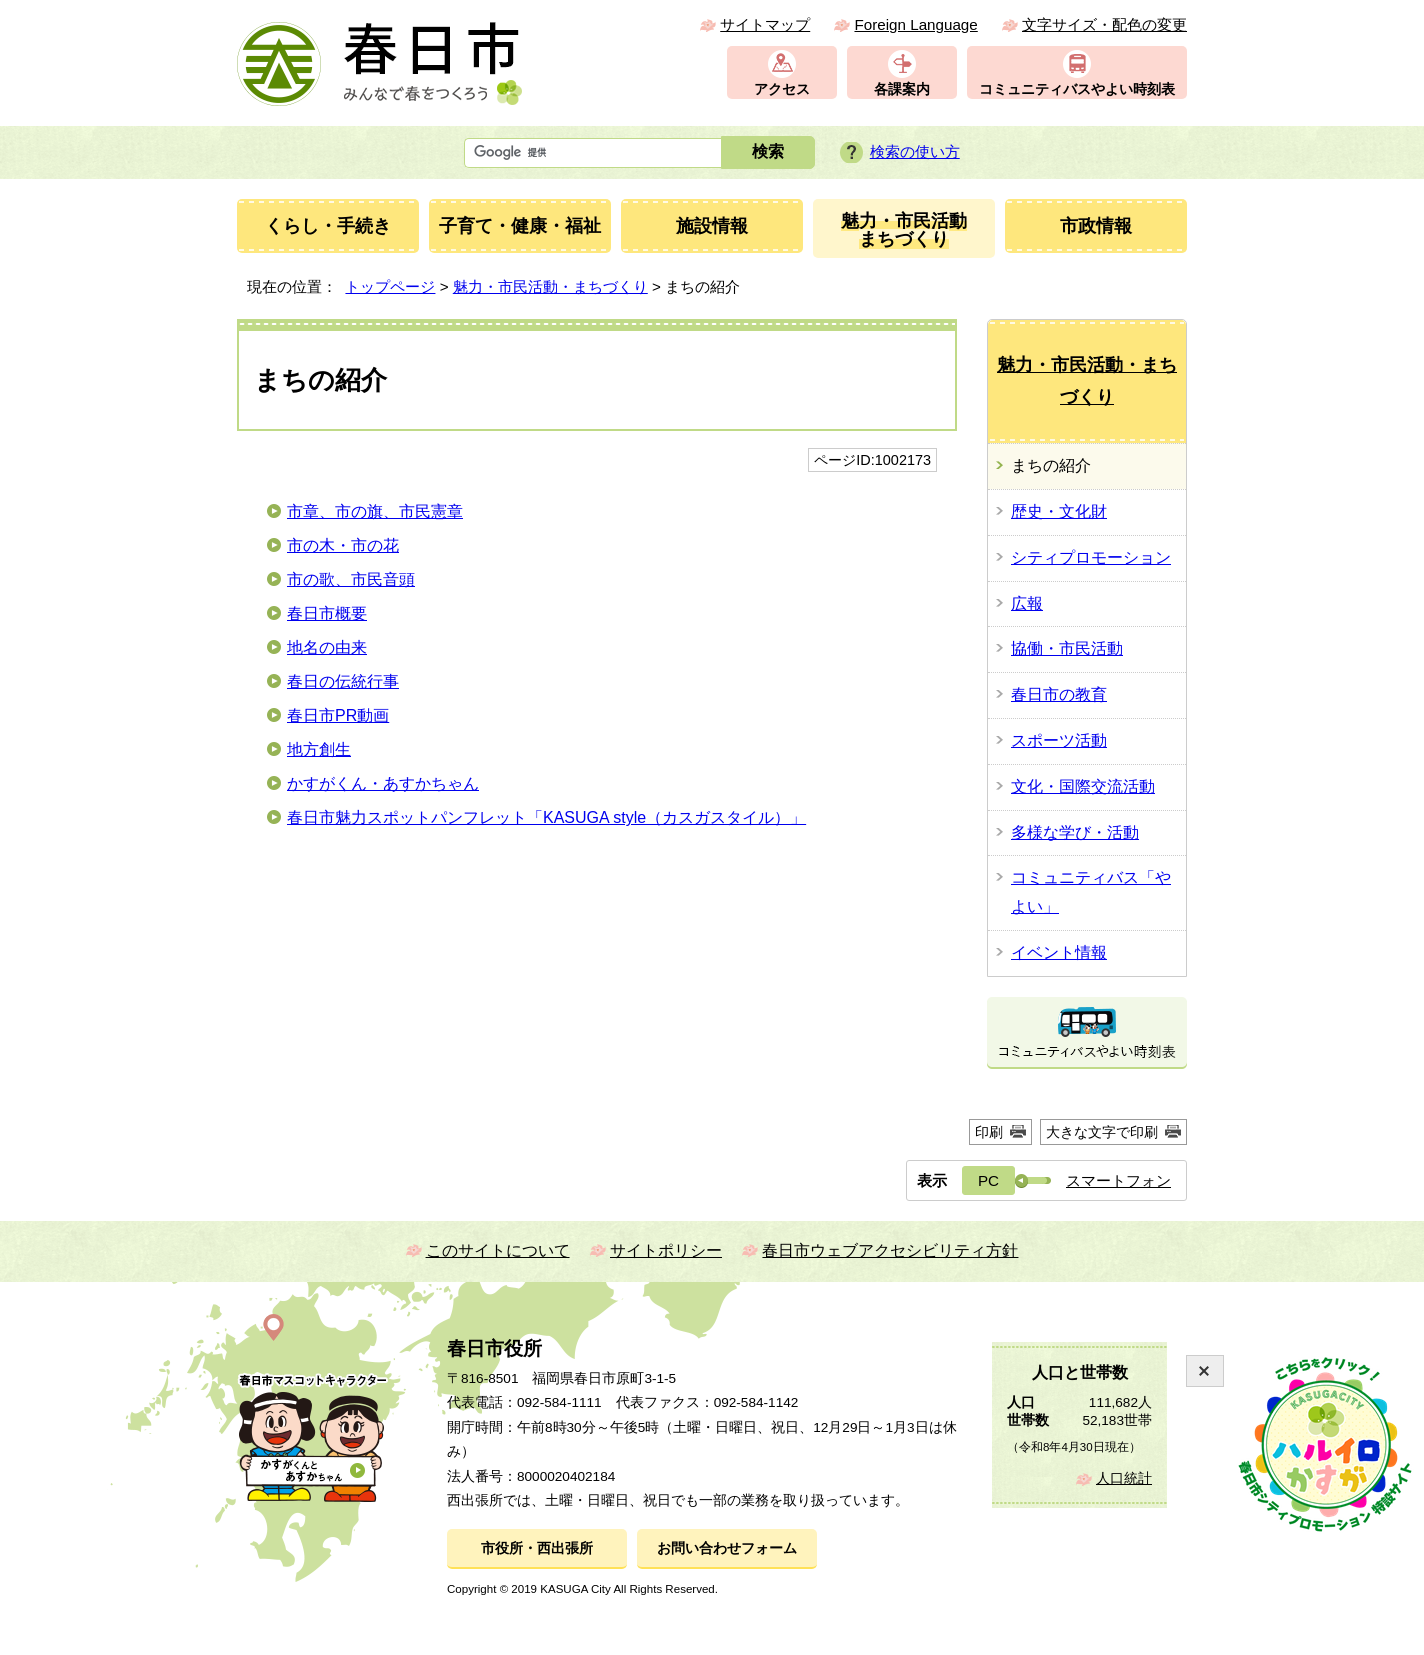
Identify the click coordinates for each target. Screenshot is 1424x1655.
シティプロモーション (1091, 557)
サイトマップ (765, 24)
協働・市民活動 (1067, 648)
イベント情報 (1059, 952)
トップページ (390, 286)
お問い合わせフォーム (727, 1548)
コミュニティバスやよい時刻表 (1077, 89)
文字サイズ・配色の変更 (1104, 24)
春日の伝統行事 (343, 681)
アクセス (782, 89)
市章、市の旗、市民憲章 (375, 511)
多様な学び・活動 (1075, 832)
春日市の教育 (1059, 694)
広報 (1027, 603)
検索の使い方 (915, 151)
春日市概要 (327, 613)
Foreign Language (915, 24)
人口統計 (1124, 1478)
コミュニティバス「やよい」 (1091, 892)
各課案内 (902, 89)
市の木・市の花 (343, 545)
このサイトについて (498, 1250)
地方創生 (319, 749)
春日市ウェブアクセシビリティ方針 (890, 1250)
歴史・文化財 (1059, 511)
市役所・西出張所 (537, 1548)
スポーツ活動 (1059, 740)
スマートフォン (1118, 1180)
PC (988, 1180)
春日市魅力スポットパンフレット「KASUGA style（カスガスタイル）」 (546, 817)
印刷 (989, 1132)
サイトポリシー (666, 1250)
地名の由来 (327, 647)
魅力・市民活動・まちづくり (550, 286)
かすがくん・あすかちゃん (383, 783)
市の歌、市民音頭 (351, 579)
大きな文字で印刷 (1102, 1132)
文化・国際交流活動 (1083, 786)
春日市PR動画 (338, 715)
